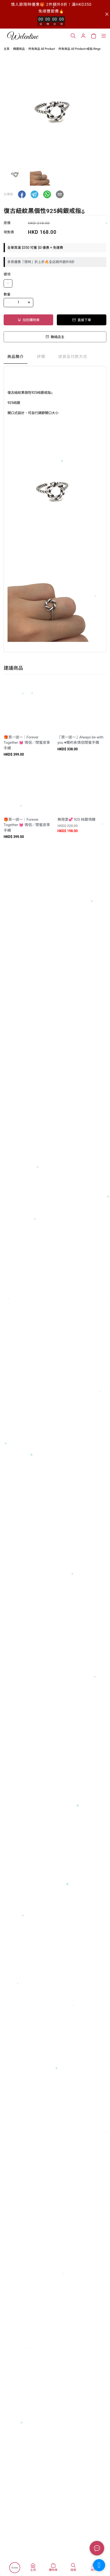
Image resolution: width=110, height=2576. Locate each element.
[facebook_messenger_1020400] (99, 2565)
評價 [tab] (41, 356)
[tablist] (55, 358)
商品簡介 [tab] (15, 356)
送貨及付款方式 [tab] (72, 356)
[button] (22, 194)
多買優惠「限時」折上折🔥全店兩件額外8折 (41, 262)
